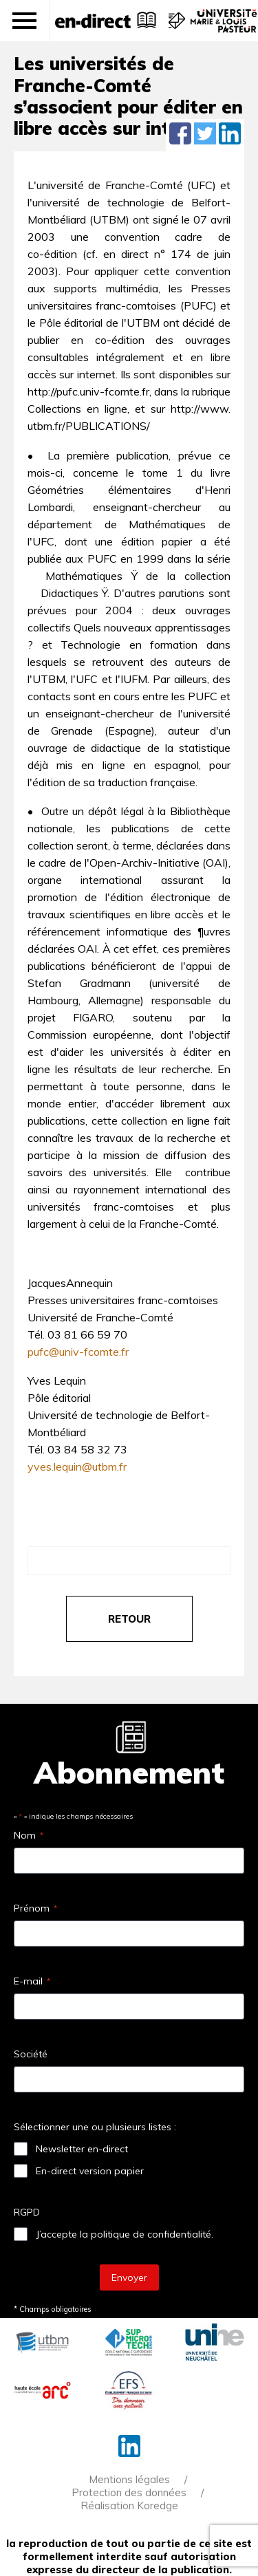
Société (30, 2054)
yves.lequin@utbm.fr (77, 1466)
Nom (28, 1835)
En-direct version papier (90, 2171)
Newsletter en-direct (82, 2149)
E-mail (32, 1981)
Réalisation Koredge (129, 2505)
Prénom (35, 1908)
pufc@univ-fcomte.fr (78, 1352)
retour (129, 1618)
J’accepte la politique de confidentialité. (124, 2234)
